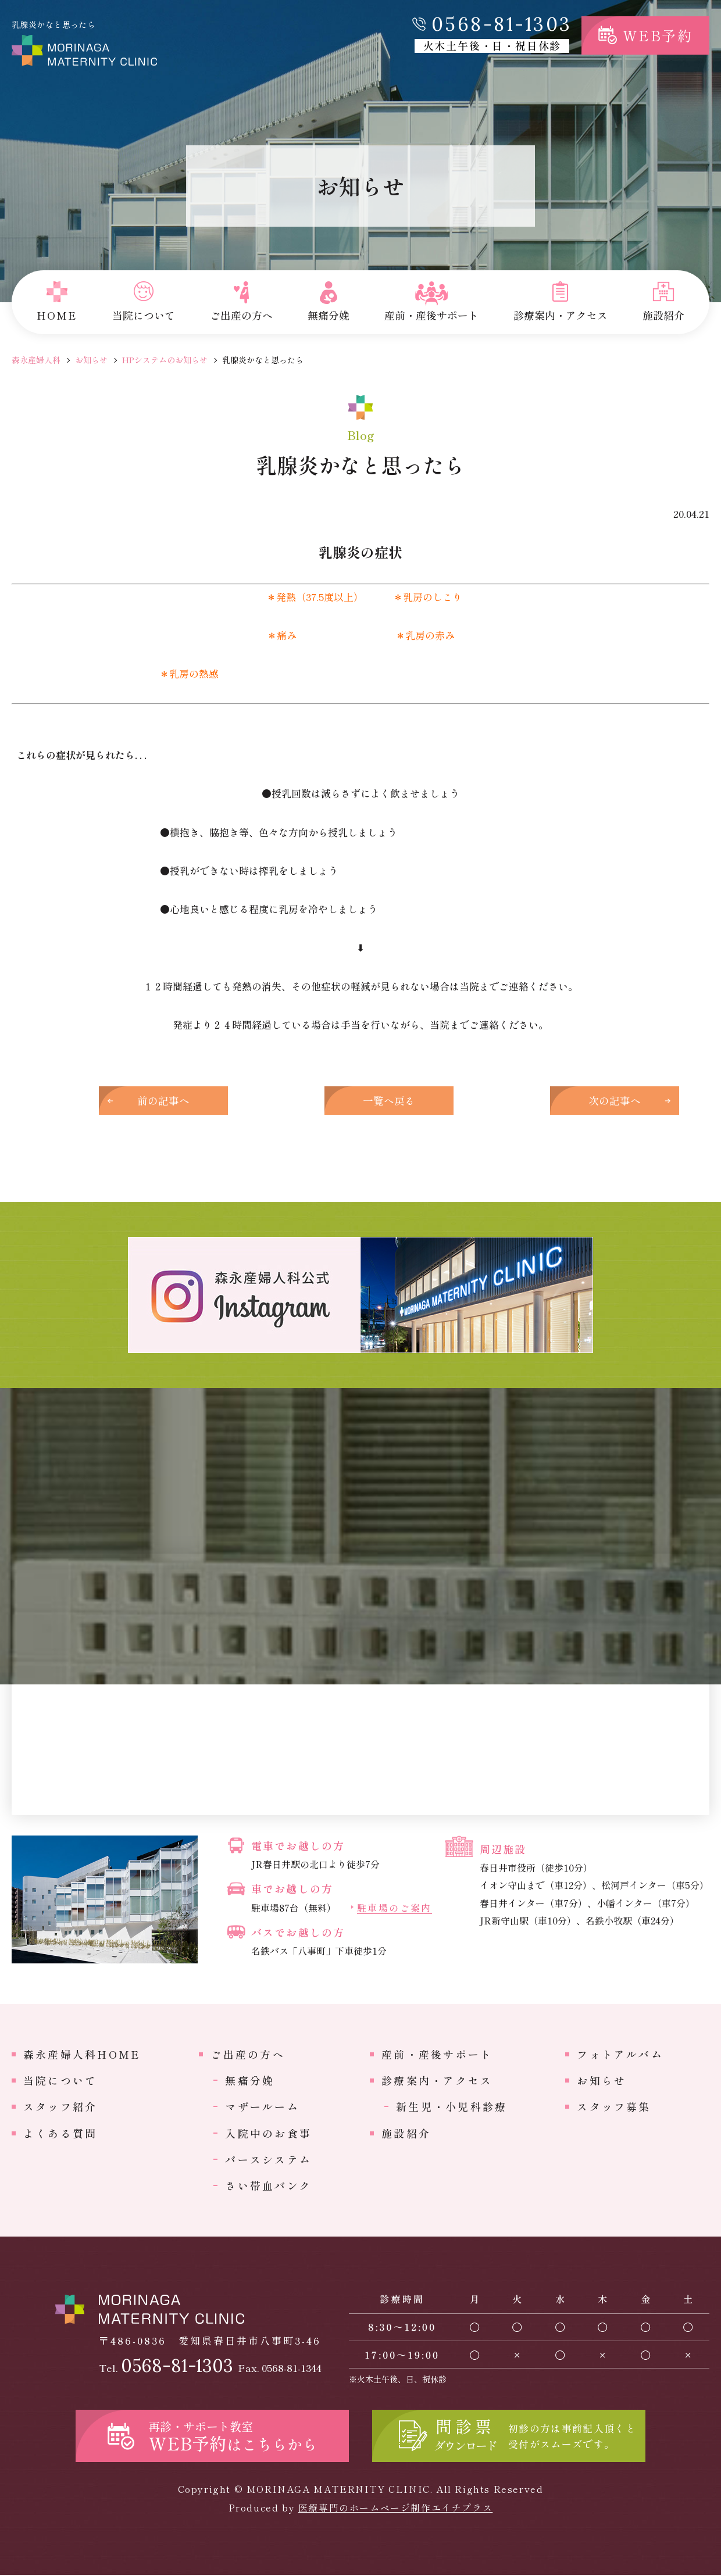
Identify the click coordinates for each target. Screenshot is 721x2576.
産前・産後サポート (436, 2054)
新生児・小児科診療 (451, 2107)
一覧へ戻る (360, 1100)
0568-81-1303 (501, 24)
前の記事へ (168, 1100)
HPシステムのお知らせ (165, 360)
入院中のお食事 (268, 2133)
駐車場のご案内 (394, 1909)
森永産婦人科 (36, 360)
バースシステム (268, 2160)
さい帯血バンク (268, 2186)
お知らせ (91, 360)
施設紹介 (406, 2133)
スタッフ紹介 (60, 2107)
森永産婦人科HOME (82, 2054)
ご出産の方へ (247, 2054)
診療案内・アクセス (436, 2081)
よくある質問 (60, 2133)
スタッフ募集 (614, 2107)
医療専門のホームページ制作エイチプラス (395, 2509)
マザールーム (262, 2107)
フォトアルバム (620, 2054)
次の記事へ (552, 1100)
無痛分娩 (249, 2081)
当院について (60, 2081)
